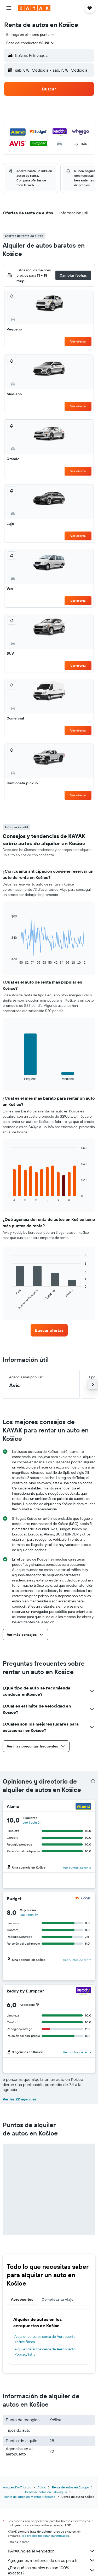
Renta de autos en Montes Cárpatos (29, 2497)
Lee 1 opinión (32, 1822)
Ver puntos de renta (77, 1868)
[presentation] (93, 1781)
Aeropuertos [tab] (22, 2299)
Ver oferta (78, 341)
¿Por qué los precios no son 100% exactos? (51, 2570)
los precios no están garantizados (45, 2536)
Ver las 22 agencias (20, 2099)
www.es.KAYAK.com (17, 2487)
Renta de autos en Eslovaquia (46, 2492)
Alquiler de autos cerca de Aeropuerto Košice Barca (45, 2339)
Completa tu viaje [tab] (57, 2299)
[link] (49, 1330)
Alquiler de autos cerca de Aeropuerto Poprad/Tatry (45, 2352)
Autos (41, 2487)
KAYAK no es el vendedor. (51, 2551)
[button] (9, 8)
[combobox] (30, 34)
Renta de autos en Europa (70, 2487)
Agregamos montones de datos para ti (51, 2560)
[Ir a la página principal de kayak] (34, 8)
